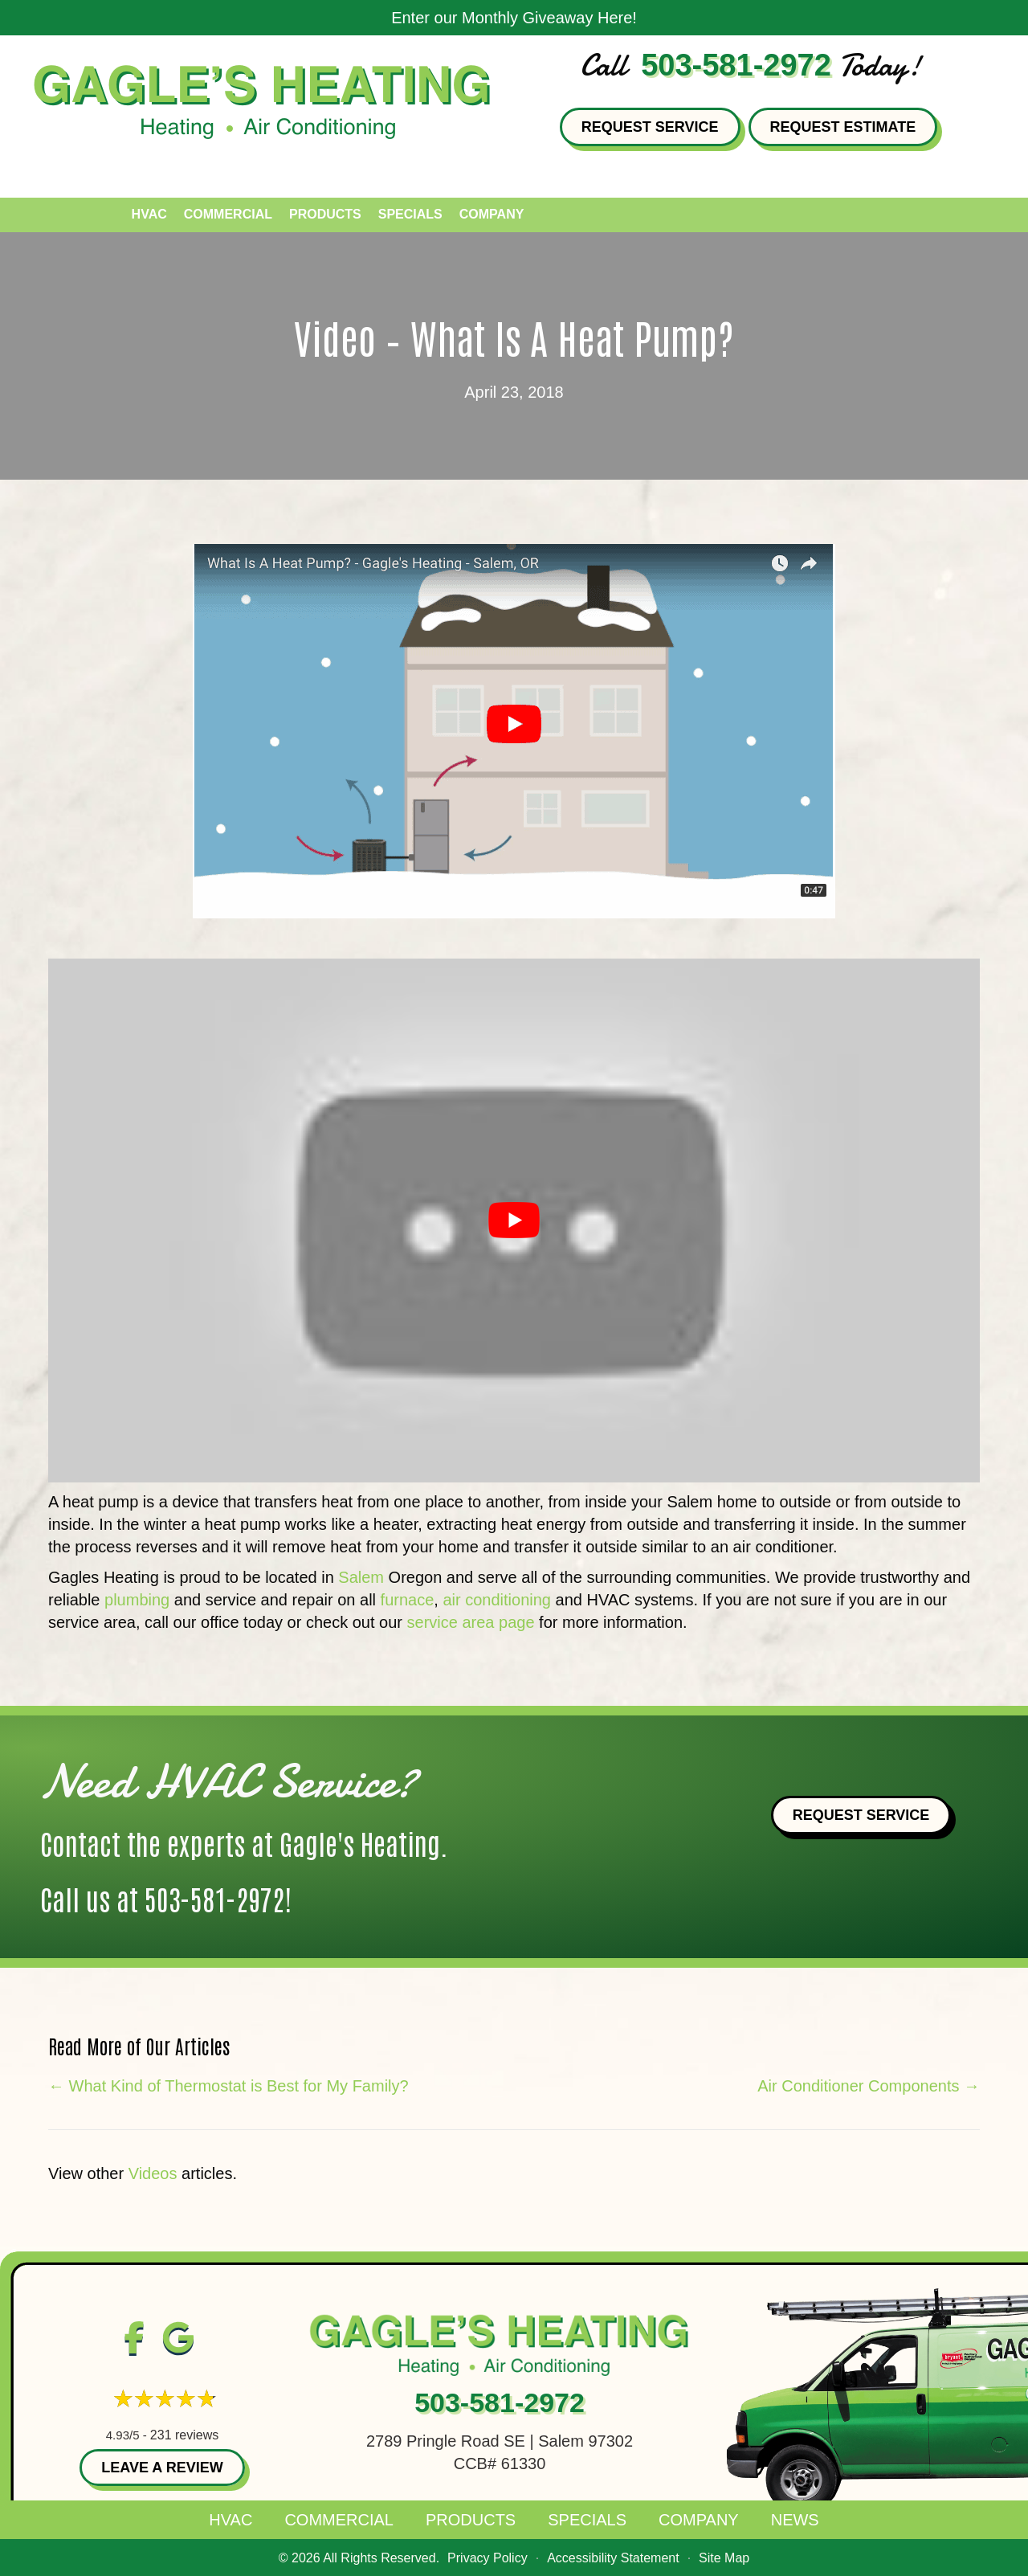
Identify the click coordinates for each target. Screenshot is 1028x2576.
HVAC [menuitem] (149, 214)
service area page (471, 1622)
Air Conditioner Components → (868, 2086)
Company (699, 2520)
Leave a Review (161, 2467)
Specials (587, 2520)
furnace (407, 1600)
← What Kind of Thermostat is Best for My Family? (228, 2086)
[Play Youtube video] (514, 1220)
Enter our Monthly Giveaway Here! (514, 18)
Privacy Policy (487, 2558)
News (795, 2520)
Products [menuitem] (325, 214)
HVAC (230, 2520)
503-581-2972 (736, 65)
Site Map (724, 2558)
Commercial (339, 2520)
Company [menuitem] (491, 214)
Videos (152, 2173)
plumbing (136, 1600)
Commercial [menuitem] (228, 214)
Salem (361, 1577)
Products (471, 2520)
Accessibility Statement (613, 2558)
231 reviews (184, 2435)
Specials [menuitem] (410, 214)
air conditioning (497, 1600)
